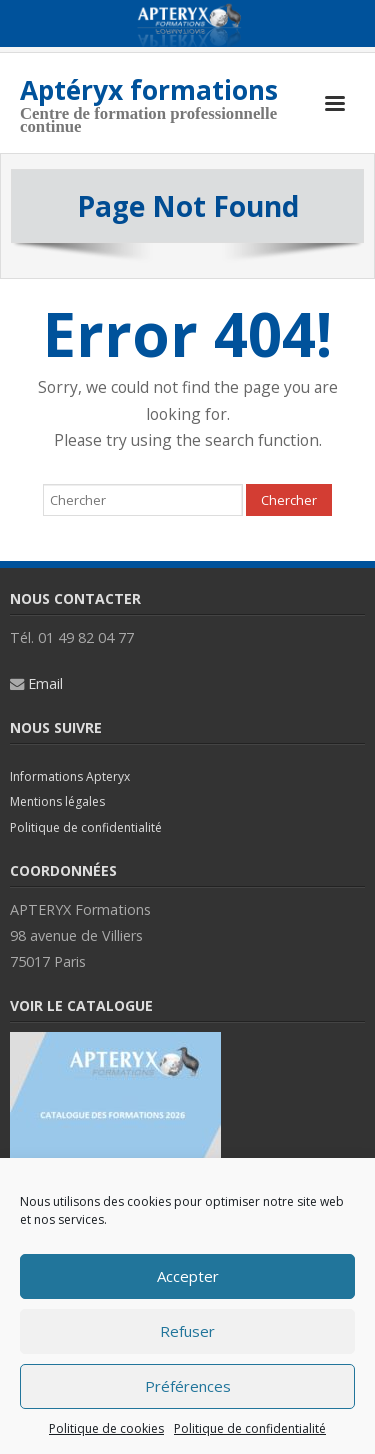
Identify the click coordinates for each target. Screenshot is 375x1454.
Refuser (187, 1331)
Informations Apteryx (70, 776)
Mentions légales (57, 801)
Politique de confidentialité (250, 1428)
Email (45, 683)
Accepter (188, 1276)
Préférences (188, 1386)
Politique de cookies (106, 1428)
